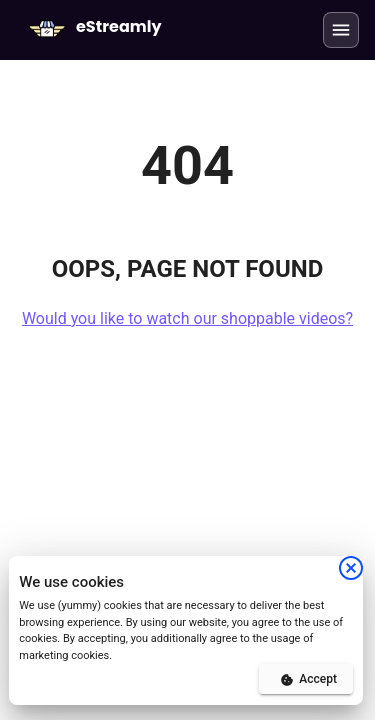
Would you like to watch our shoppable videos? (187, 318)
